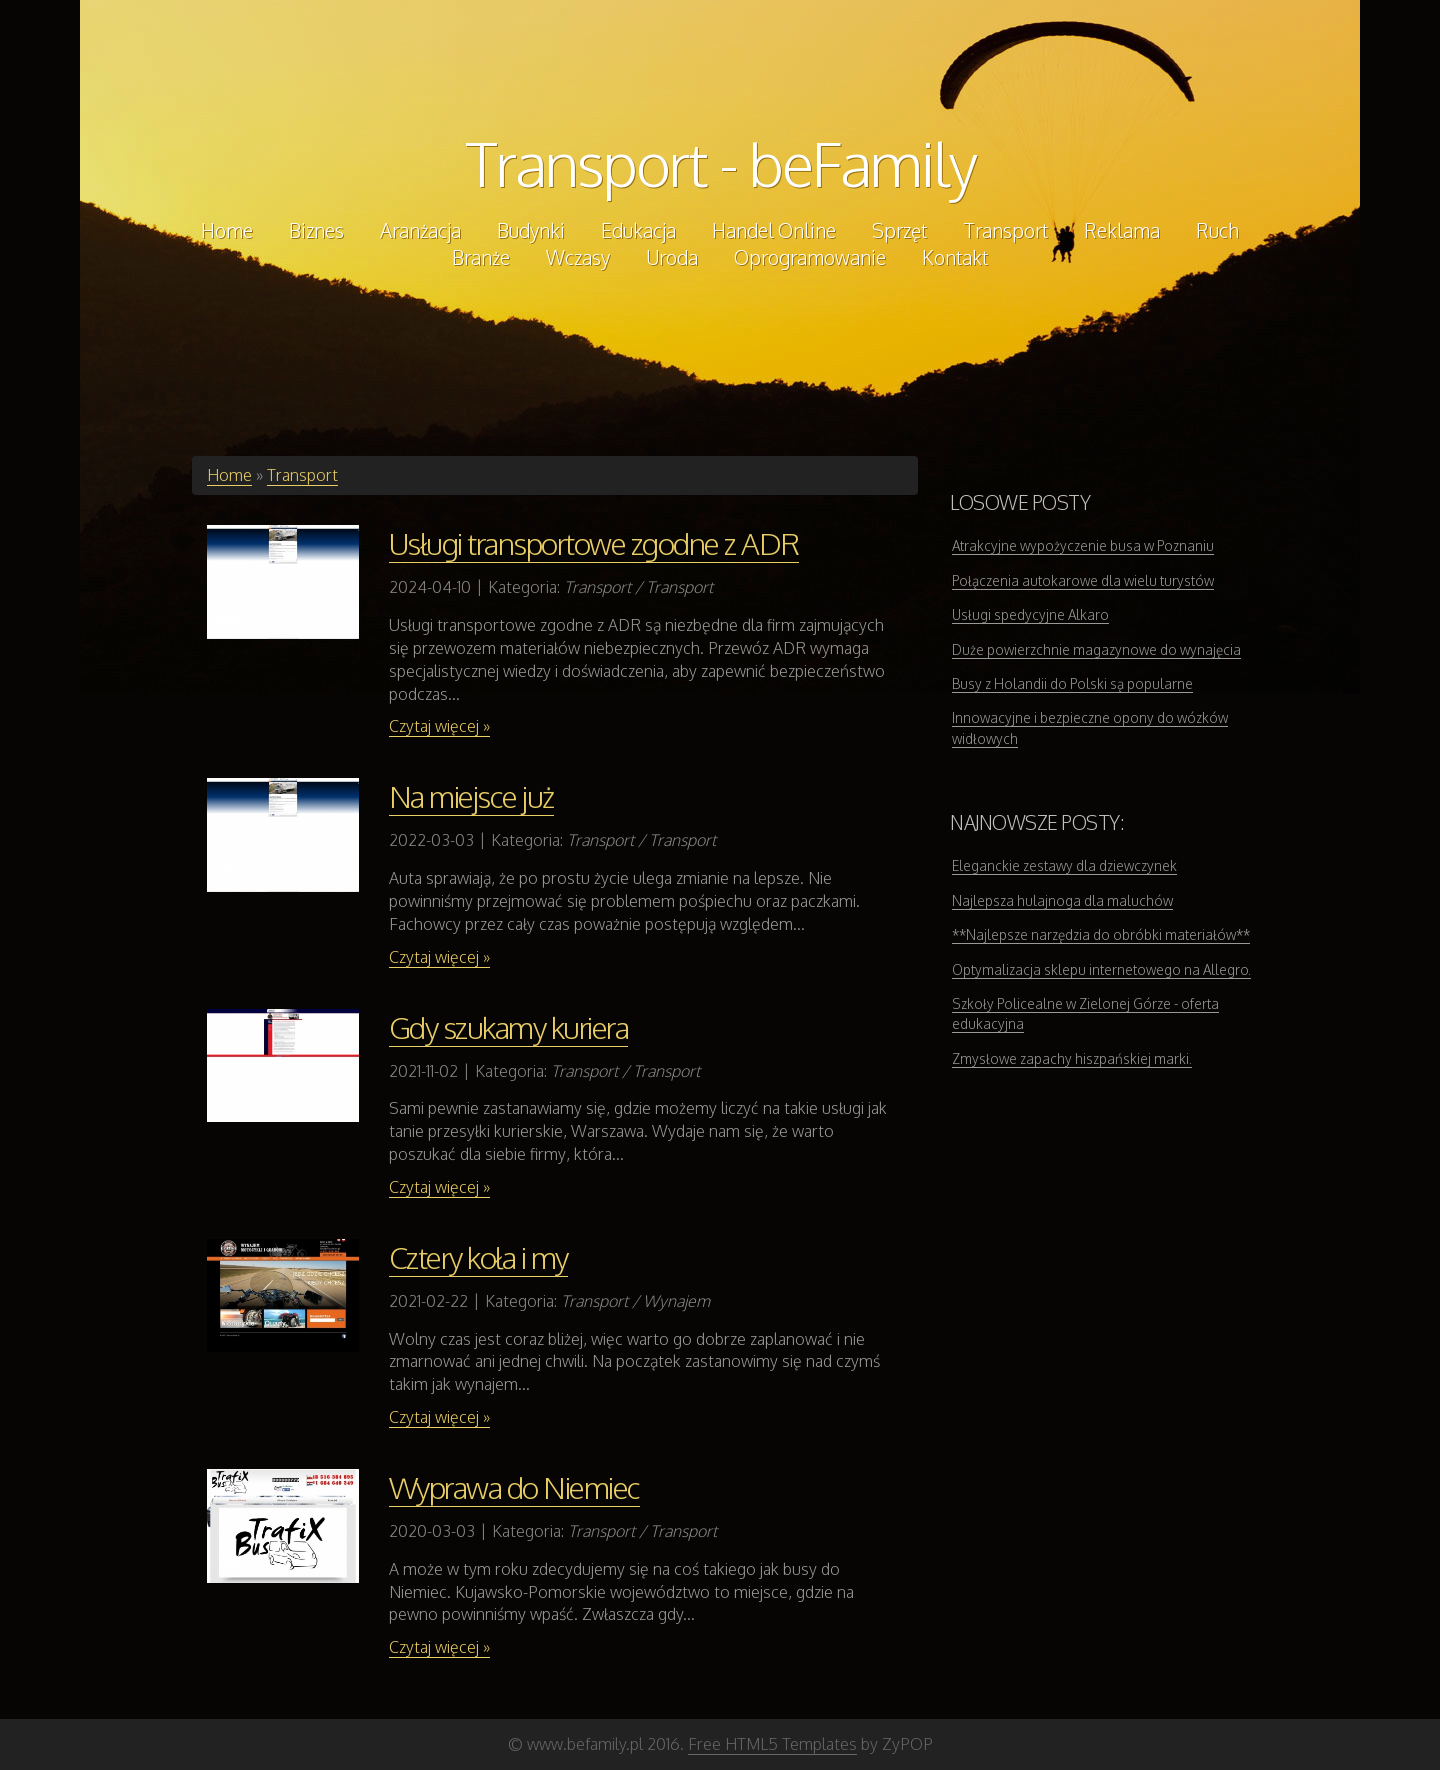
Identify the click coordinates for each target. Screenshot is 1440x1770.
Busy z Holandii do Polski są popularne (1072, 683)
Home (229, 475)
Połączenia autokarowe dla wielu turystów (1083, 580)
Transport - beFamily (720, 163)
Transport (302, 475)
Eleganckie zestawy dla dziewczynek (1064, 865)
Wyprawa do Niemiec (514, 1487)
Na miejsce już (471, 796)
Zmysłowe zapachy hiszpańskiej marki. (1072, 1058)
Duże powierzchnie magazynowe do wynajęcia (1096, 649)
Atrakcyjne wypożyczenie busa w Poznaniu (1083, 545)
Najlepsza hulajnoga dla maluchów (1062, 900)
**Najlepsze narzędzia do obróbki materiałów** (1101, 934)
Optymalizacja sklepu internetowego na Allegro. (1101, 969)
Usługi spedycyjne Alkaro (1030, 614)
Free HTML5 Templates (772, 1744)
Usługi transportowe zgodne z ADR (594, 543)
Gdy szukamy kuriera (509, 1027)
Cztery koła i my (478, 1257)
